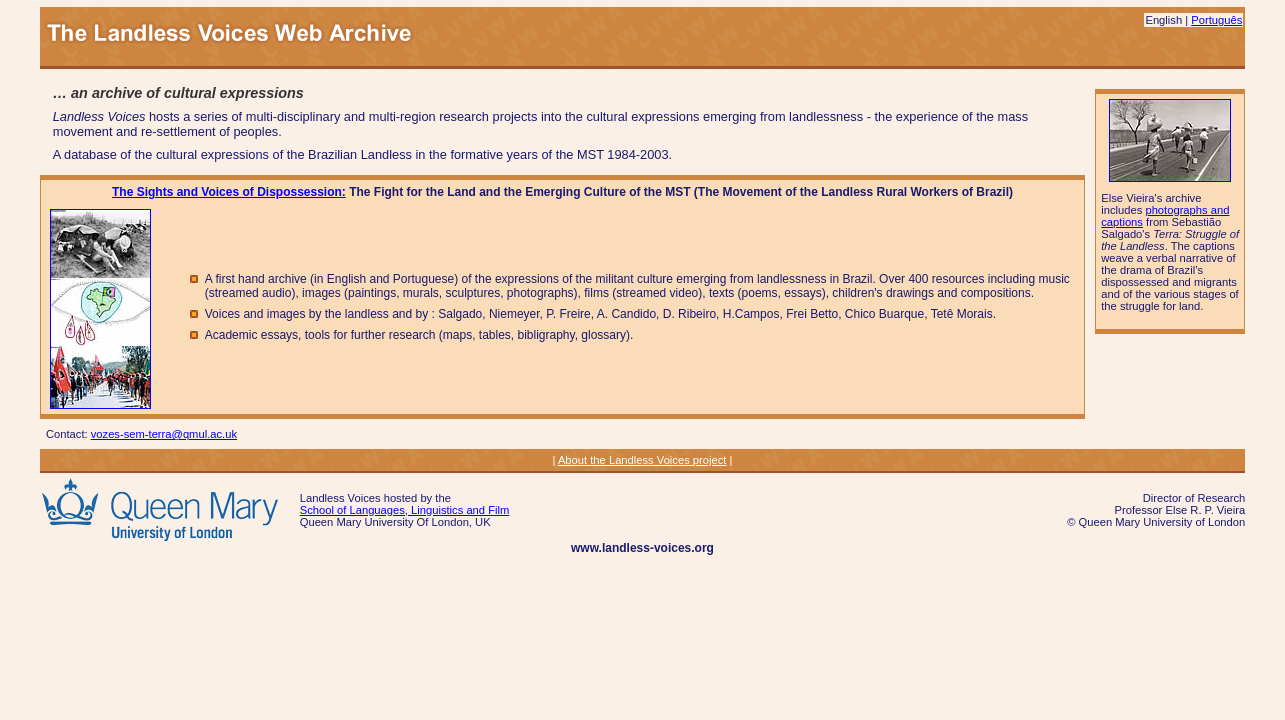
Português (1216, 20)
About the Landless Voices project (642, 460)
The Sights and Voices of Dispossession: (229, 192)
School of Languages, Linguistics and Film (405, 510)
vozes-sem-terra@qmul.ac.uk (164, 434)
